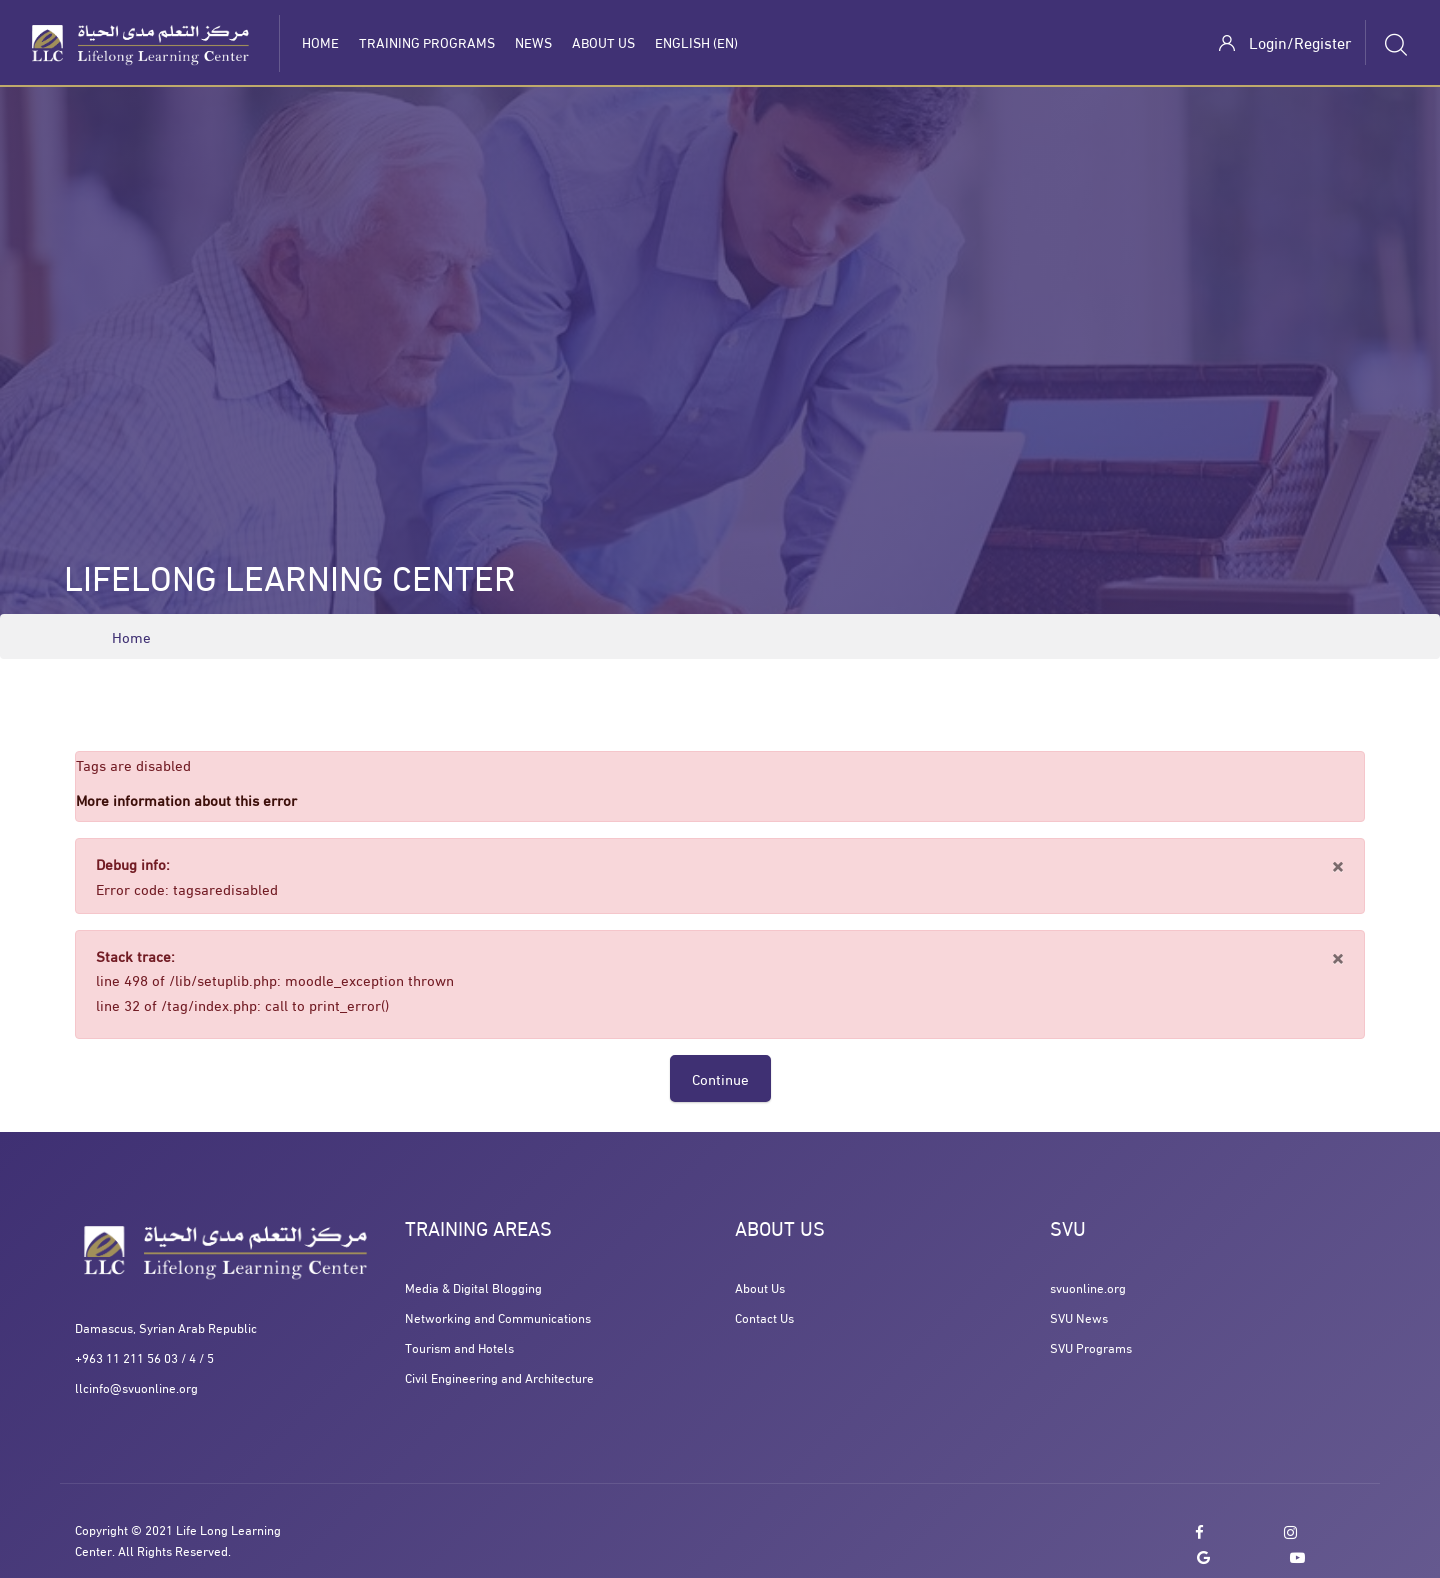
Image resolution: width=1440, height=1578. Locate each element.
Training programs (427, 41)
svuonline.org (1088, 1287)
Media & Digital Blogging (473, 1287)
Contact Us (764, 1317)
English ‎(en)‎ (696, 41)
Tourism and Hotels (459, 1347)
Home (320, 41)
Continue (720, 1078)
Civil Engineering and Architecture (499, 1377)
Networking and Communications (498, 1317)
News (533, 41)
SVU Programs (1091, 1347)
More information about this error (186, 799)
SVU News (1079, 1317)
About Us (603, 41)
